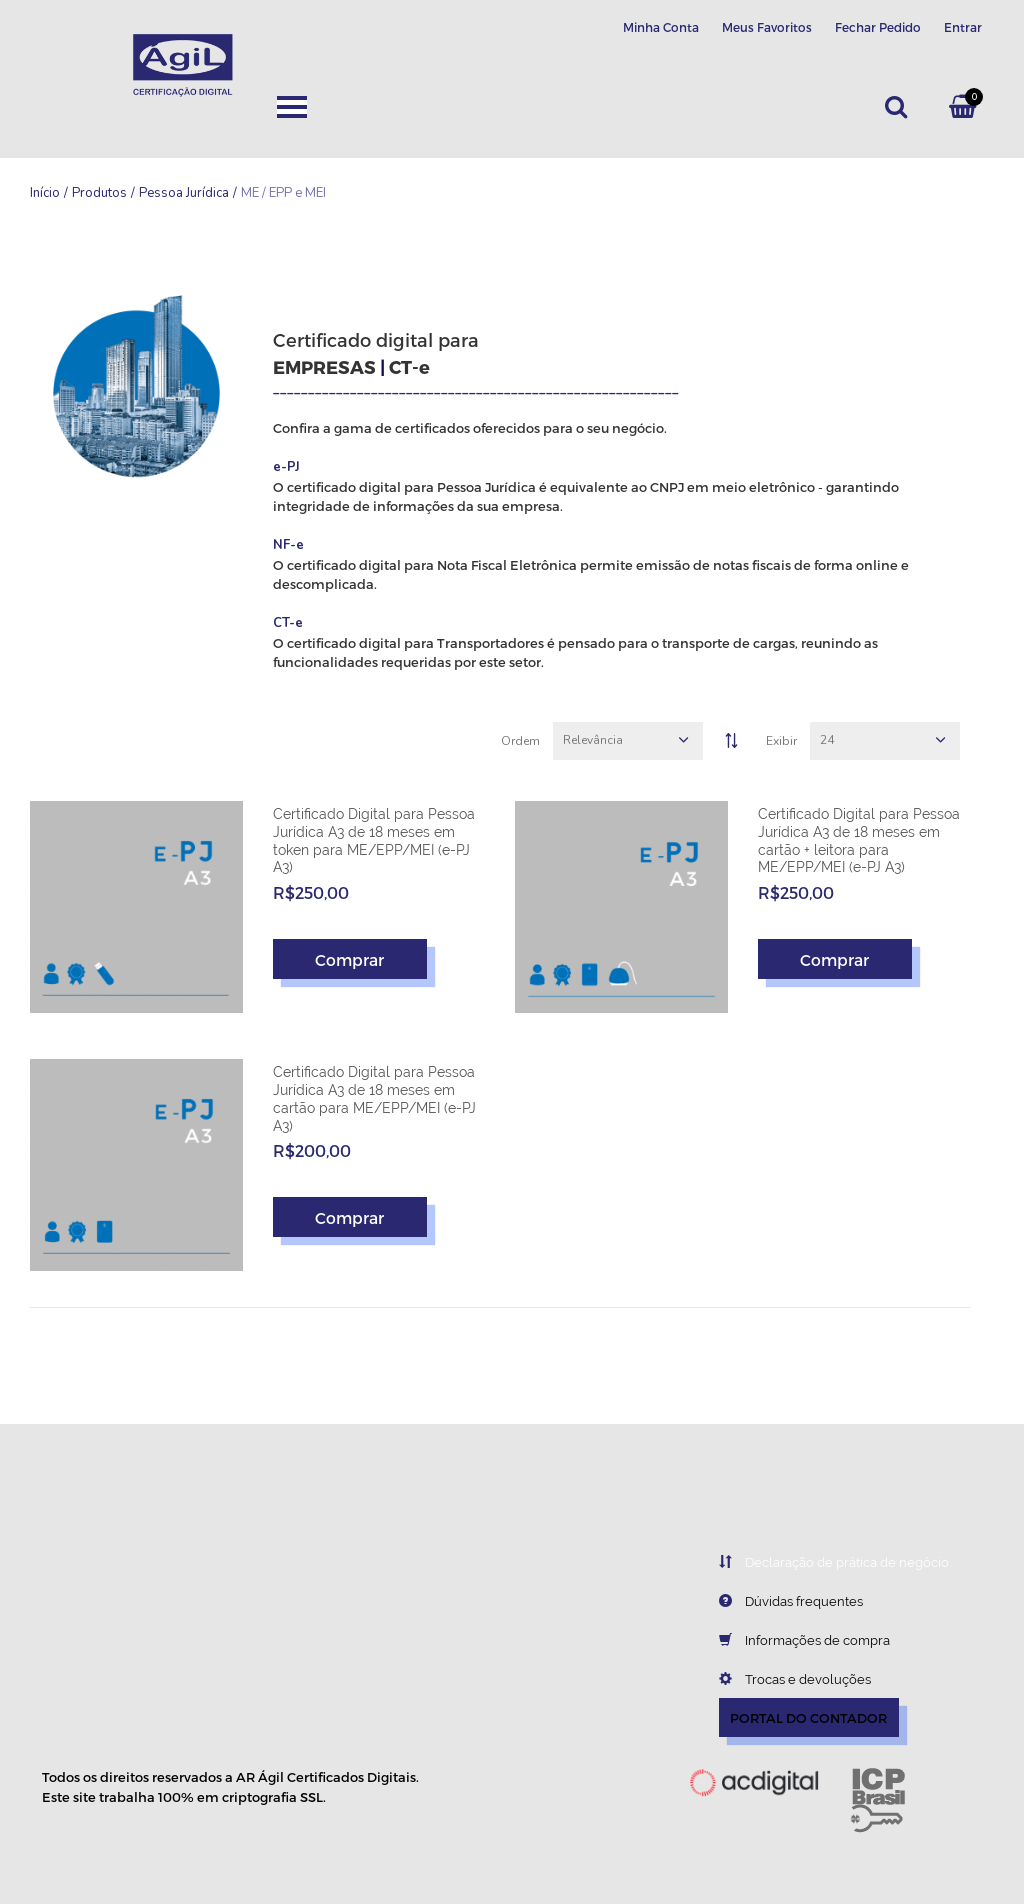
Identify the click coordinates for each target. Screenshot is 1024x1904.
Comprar (349, 958)
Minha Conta (661, 27)
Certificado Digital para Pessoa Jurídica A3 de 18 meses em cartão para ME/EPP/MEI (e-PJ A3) (374, 1098)
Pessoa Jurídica (184, 193)
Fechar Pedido (878, 27)
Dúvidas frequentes (776, 1601)
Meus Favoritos (767, 27)
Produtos (99, 193)
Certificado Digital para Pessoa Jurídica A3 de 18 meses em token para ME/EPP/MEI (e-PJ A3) (374, 840)
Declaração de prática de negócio (819, 1562)
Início (45, 193)
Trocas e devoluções (780, 1679)
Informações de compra (789, 1640)
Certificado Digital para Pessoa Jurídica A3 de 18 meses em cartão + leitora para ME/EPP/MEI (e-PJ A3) (859, 840)
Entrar (963, 27)
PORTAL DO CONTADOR (808, 1718)
